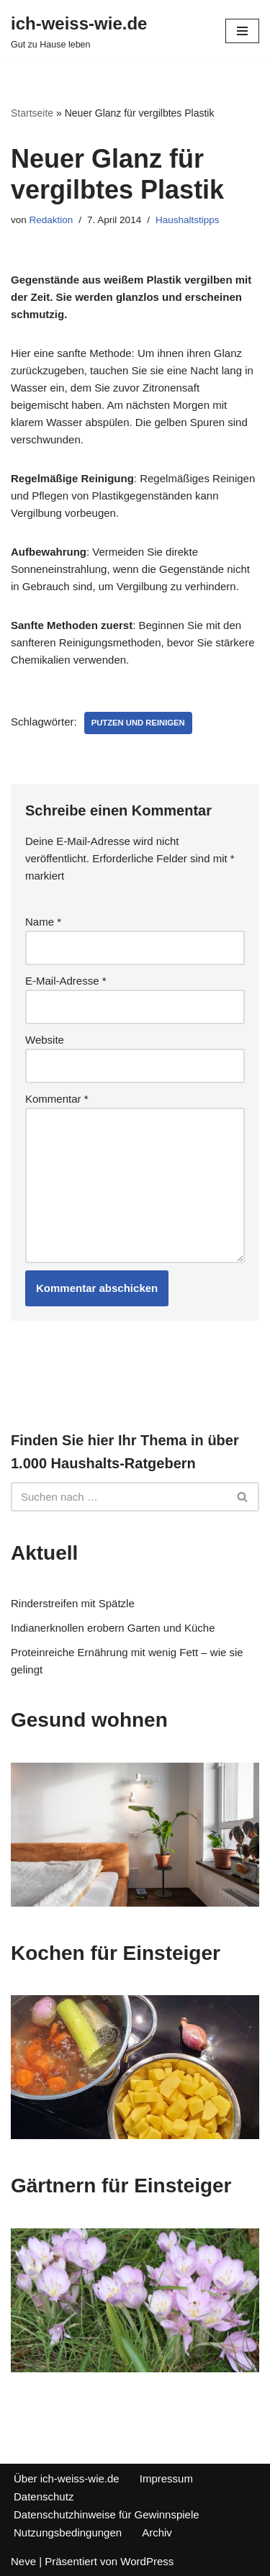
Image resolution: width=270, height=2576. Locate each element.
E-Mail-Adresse (66, 981)
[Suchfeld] (119, 1496)
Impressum (166, 2478)
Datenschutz (43, 2496)
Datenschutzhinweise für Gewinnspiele (106, 2514)
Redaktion (51, 219)
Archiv (157, 2532)
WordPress (147, 2561)
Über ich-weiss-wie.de (67, 2478)
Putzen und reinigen (138, 722)
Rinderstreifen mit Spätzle (73, 1603)
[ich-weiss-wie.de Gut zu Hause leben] (79, 31)
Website (44, 1040)
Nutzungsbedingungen (68, 2532)
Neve (23, 2561)
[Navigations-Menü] (242, 31)
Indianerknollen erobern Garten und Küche (113, 1628)
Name (43, 922)
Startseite (32, 113)
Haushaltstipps (188, 219)
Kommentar (57, 1099)
